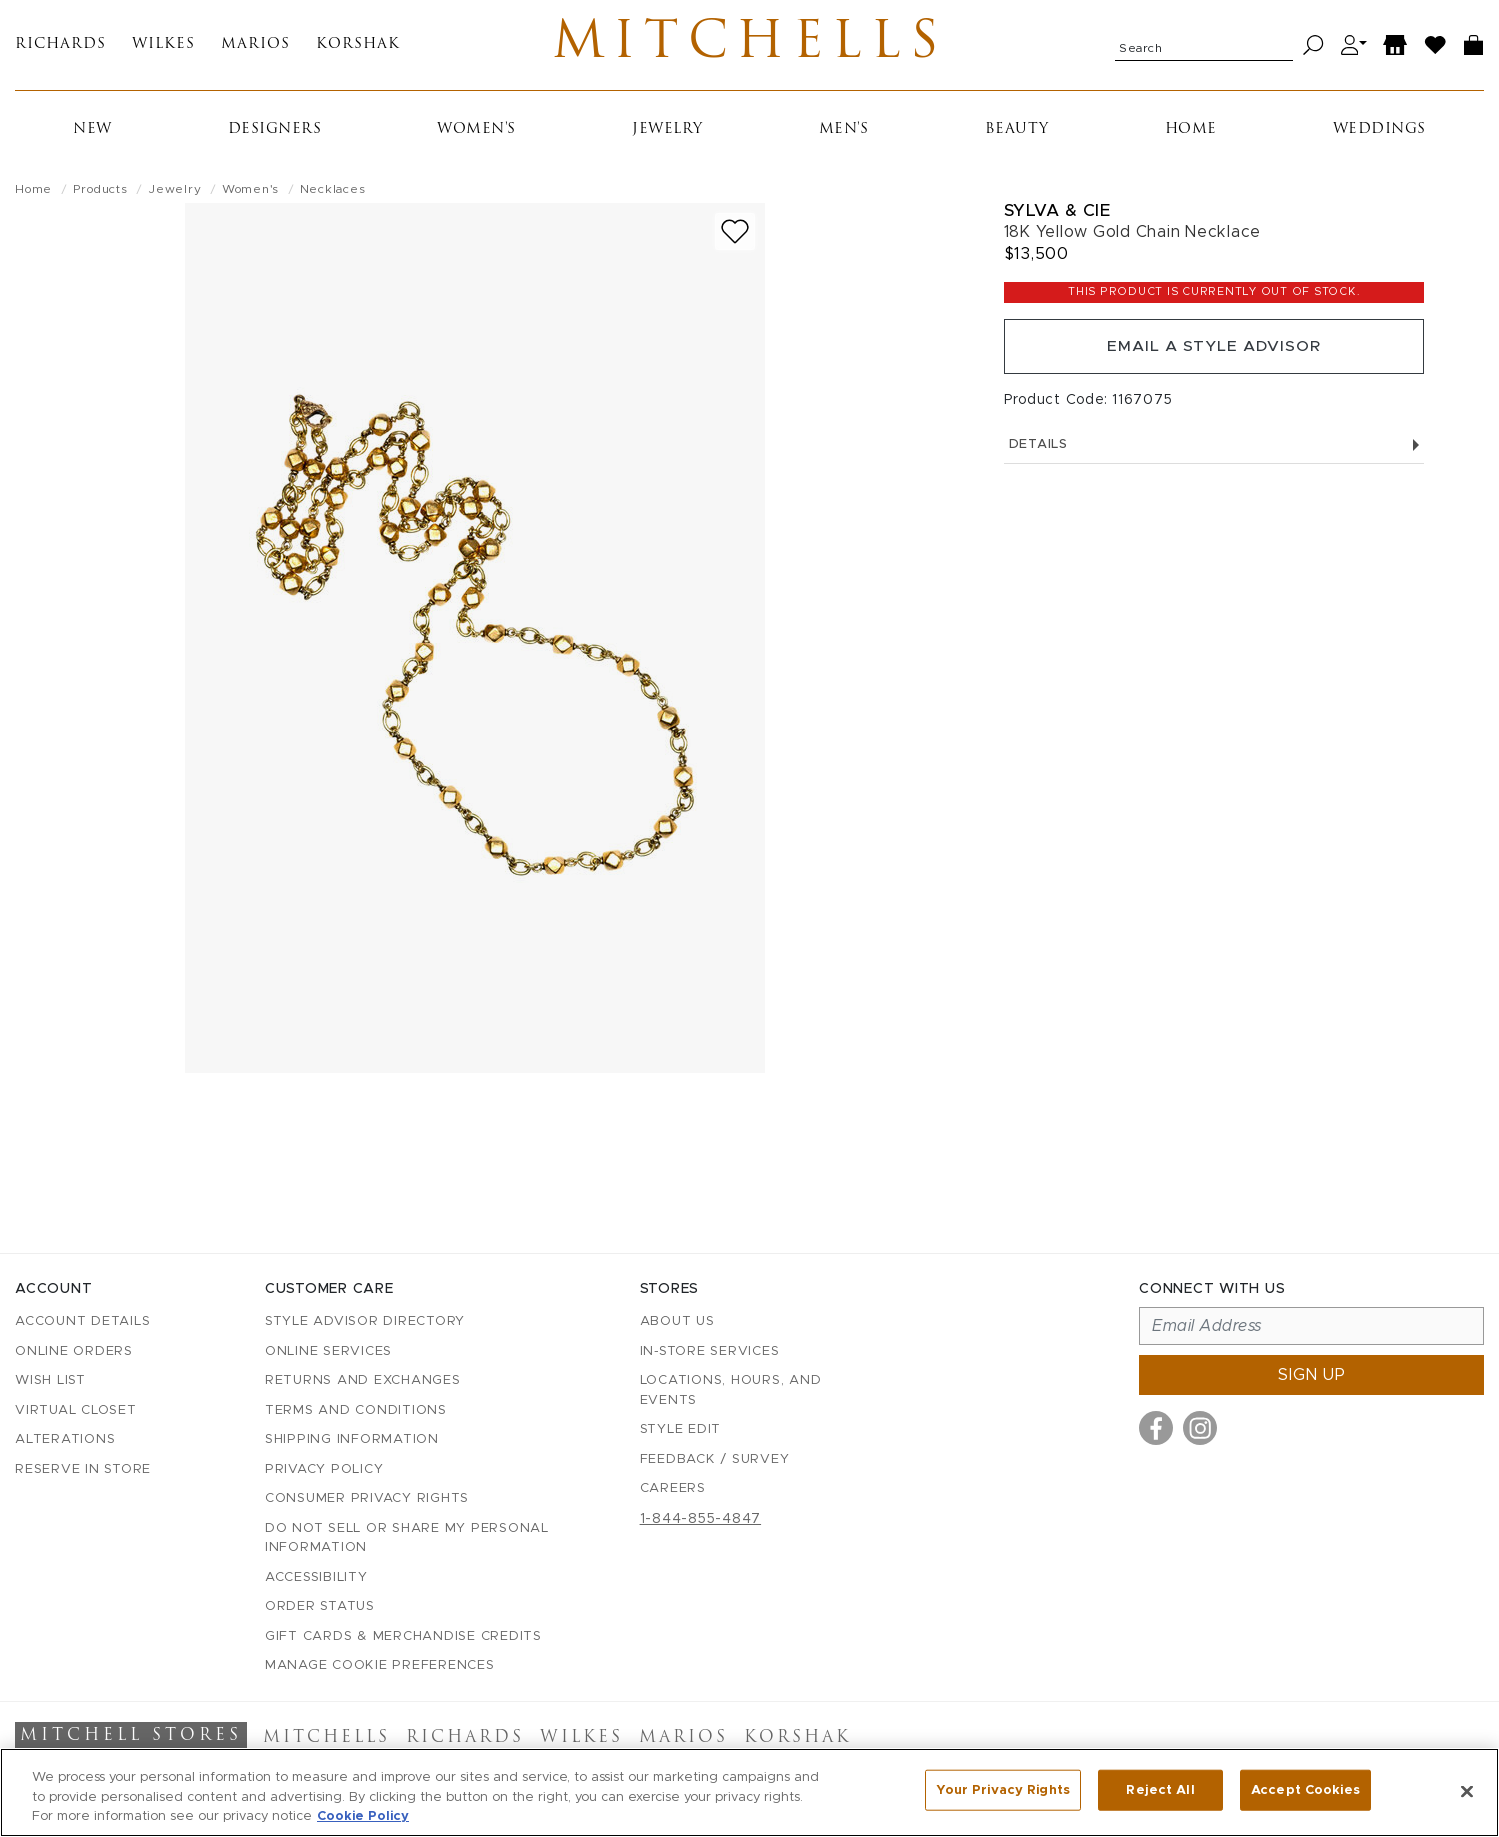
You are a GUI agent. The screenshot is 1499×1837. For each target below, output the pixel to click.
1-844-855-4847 (701, 1519)
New (92, 133)
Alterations (65, 1440)
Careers (673, 1489)
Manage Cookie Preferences (380, 1666)
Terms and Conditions (356, 1410)
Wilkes (163, 47)
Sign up (1312, 1376)
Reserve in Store (83, 1469)
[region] (749, 1792)
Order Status (320, 1607)
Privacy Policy (324, 1469)
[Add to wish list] (735, 235)
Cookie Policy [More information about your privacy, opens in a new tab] (363, 1816)
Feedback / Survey (715, 1459)
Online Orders (74, 1351)
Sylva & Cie (1057, 214)
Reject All (1160, 1790)
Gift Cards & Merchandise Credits (403, 1636)
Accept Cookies (1305, 1790)
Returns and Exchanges (363, 1381)
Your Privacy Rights (1003, 1790)
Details (1214, 451)
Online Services (328, 1351)
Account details (82, 1322)
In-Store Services (710, 1351)
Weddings (1379, 133)
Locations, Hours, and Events (731, 1391)
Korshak (358, 47)
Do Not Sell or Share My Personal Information (407, 1538)
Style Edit (681, 1430)
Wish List (50, 1381)
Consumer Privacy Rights (367, 1499)
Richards (60, 47)
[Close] (1467, 1791)
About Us (677, 1322)
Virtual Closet (76, 1410)
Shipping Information (352, 1440)
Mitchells (749, 47)
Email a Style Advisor (1213, 352)
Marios (255, 47)
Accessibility (316, 1577)
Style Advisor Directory (365, 1322)
